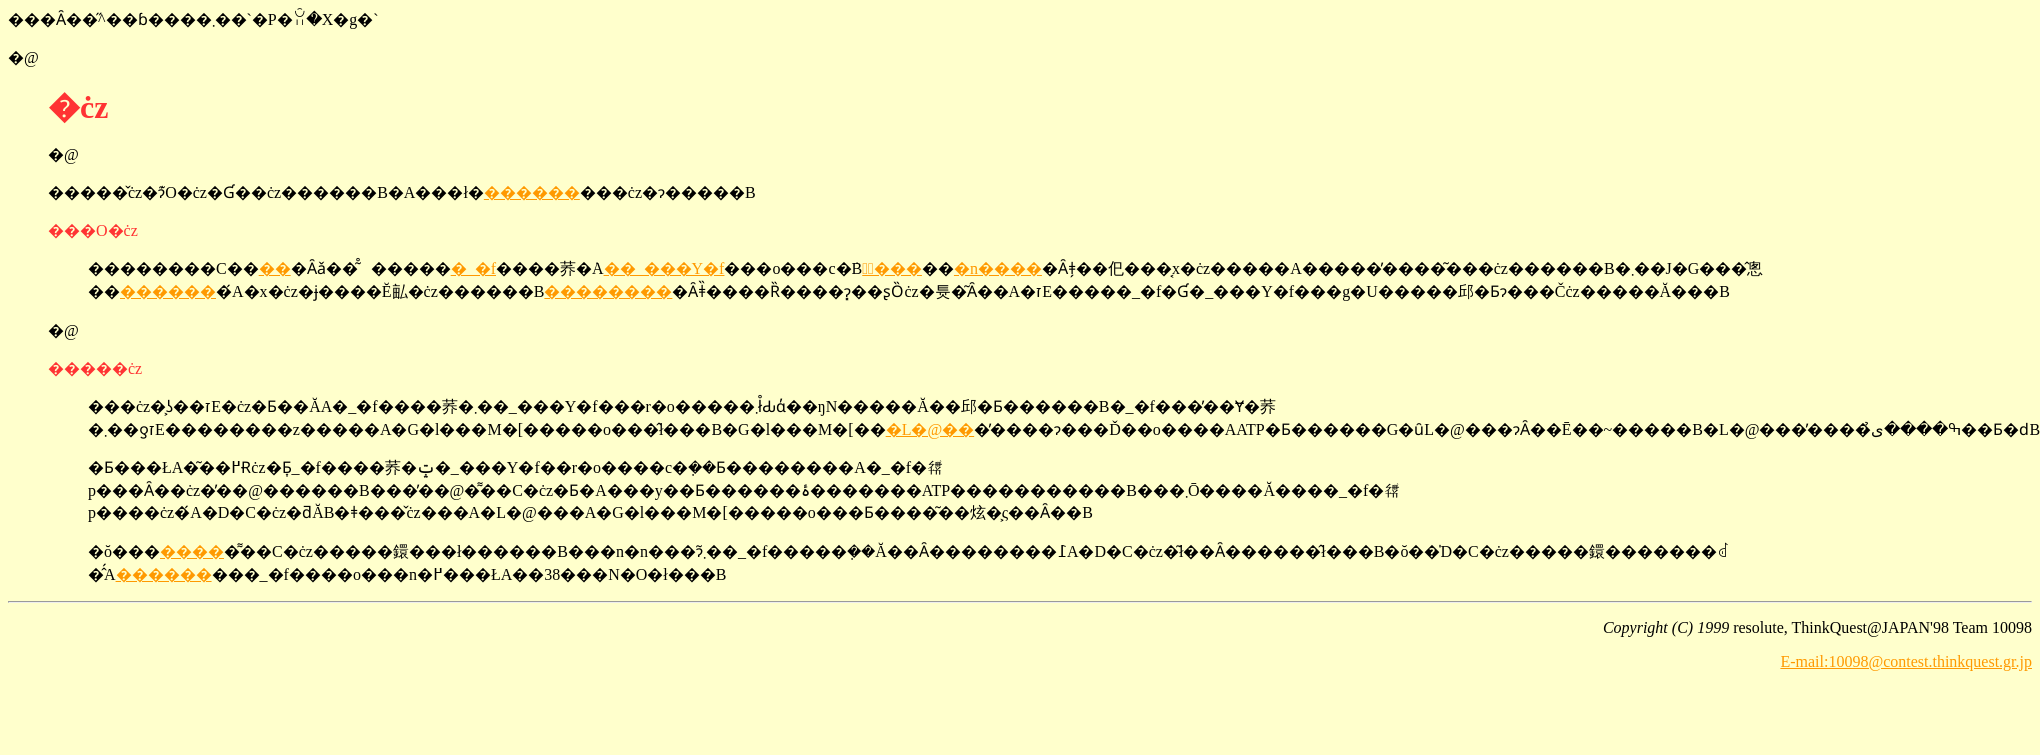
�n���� (998, 268)
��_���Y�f (664, 268)
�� (275, 268)
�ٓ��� (892, 268)
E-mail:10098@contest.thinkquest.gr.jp (1906, 661)
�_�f (473, 268)
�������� (608, 291)
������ (532, 192)
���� (192, 551)
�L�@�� (930, 429)
